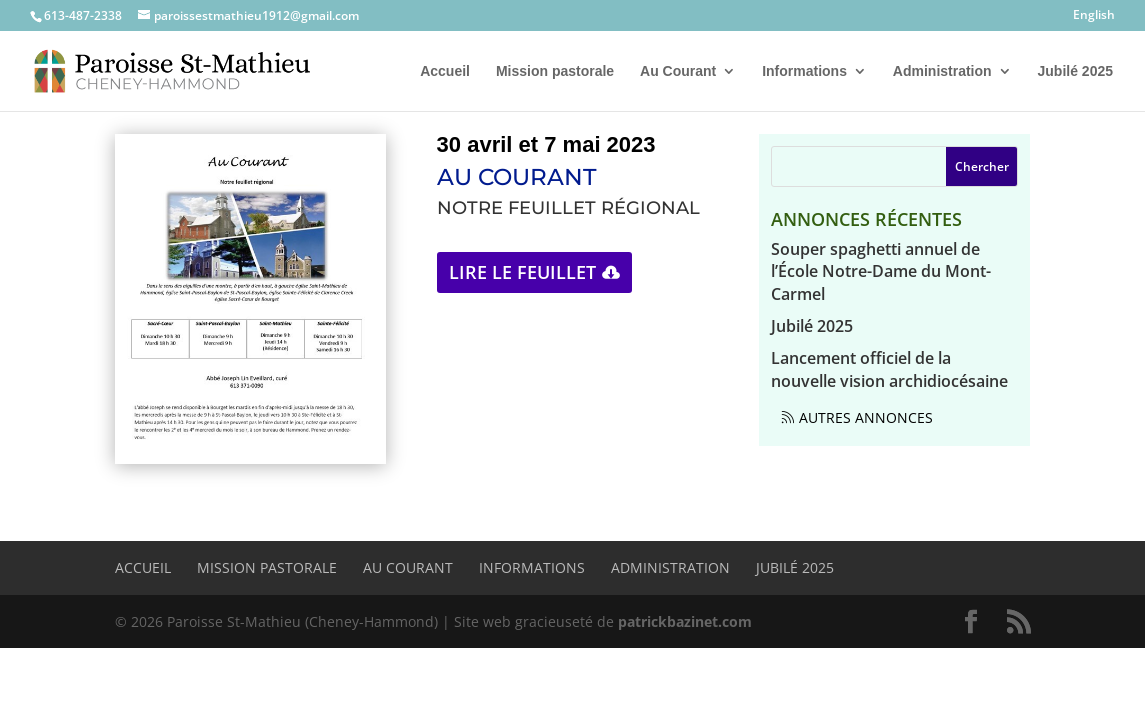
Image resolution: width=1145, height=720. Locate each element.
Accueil (445, 71)
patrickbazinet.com (685, 621)
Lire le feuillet (522, 272)
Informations (804, 71)
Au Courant (678, 71)
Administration (942, 71)
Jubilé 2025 (1076, 71)
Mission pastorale (555, 71)
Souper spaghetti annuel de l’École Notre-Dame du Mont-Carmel (881, 271)
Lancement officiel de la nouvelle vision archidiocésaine (889, 369)
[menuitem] (1094, 19)
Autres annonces (866, 417)
